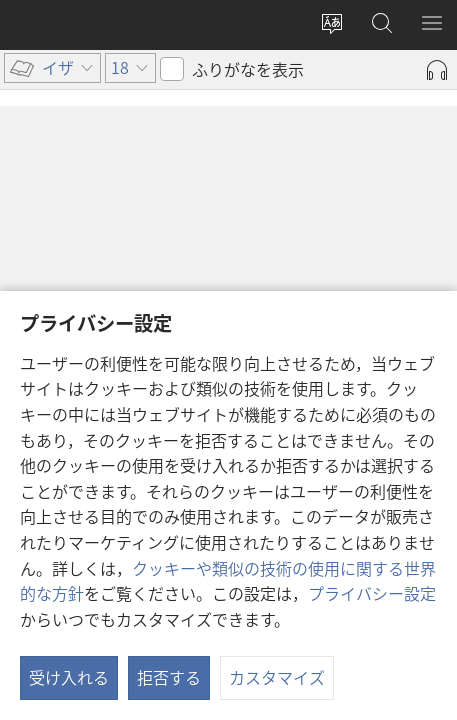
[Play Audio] (437, 70)
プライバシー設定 (372, 593)
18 (34, 194)
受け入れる (69, 677)
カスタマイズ (277, 677)
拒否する (169, 677)
